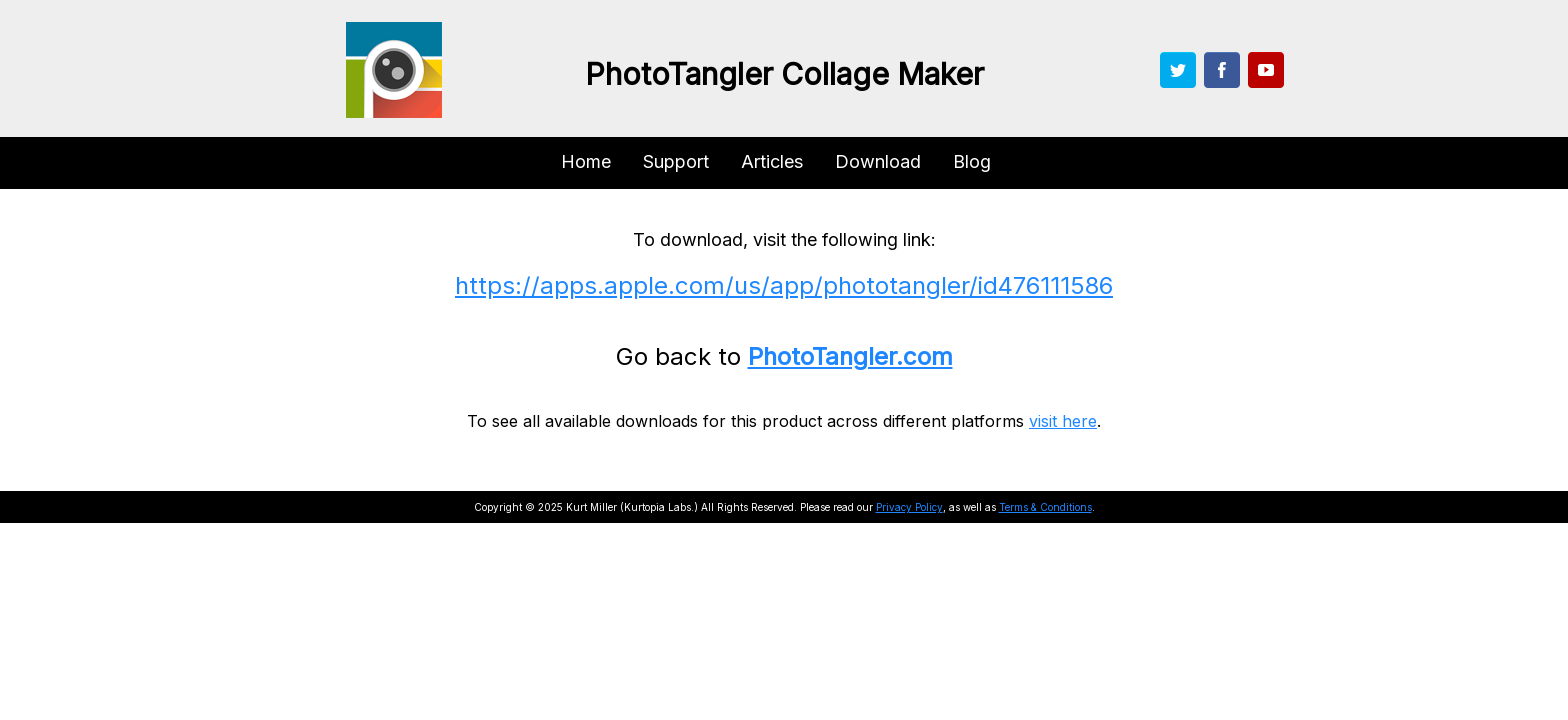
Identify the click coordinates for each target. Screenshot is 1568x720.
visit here (1063, 421)
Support (676, 161)
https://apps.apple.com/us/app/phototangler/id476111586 (784, 285)
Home (586, 161)
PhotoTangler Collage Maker (784, 74)
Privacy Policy (909, 507)
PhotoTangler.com (850, 356)
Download (878, 161)
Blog (972, 161)
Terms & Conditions (1045, 507)
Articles (772, 161)
